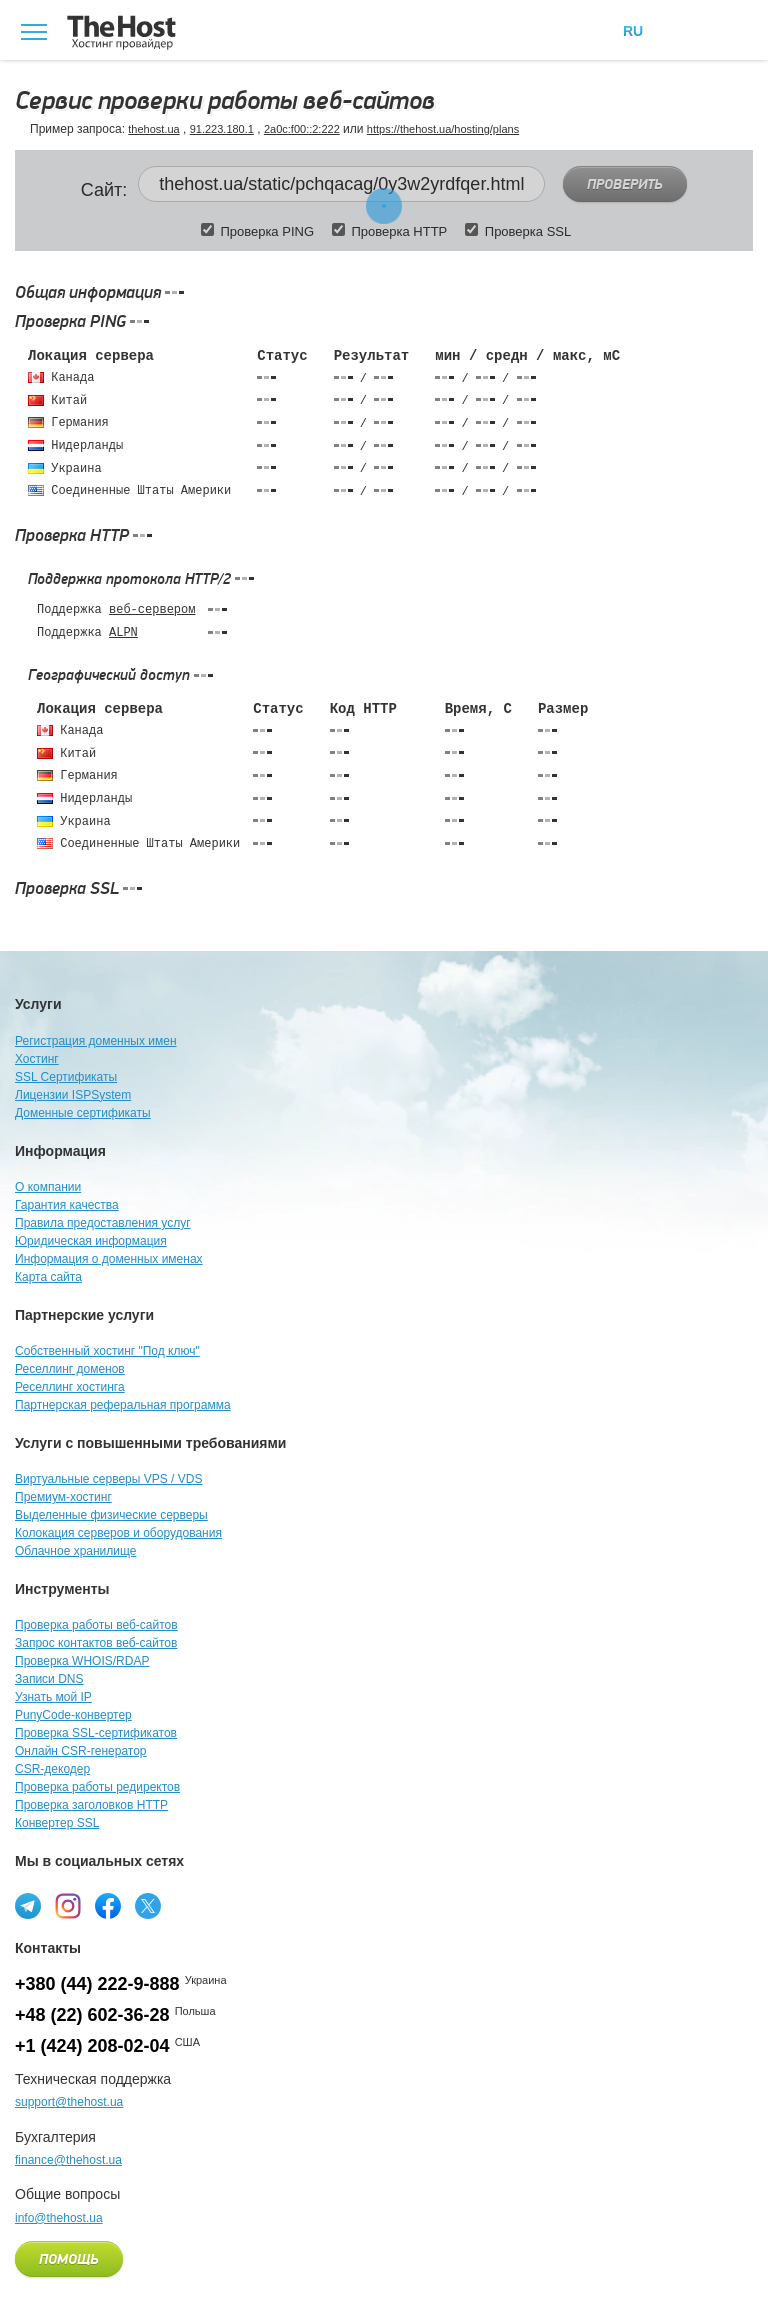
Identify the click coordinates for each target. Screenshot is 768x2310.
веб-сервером (152, 610)
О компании (48, 1187)
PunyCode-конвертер (73, 1715)
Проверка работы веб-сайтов (96, 1625)
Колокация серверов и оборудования (118, 1533)
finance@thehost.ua (68, 2160)
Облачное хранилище (75, 1551)
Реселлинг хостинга (70, 1387)
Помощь (69, 2260)
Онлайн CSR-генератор (81, 1751)
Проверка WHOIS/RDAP (82, 1661)
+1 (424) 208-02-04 (92, 2046)
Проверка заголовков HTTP (91, 1805)
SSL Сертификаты (66, 1077)
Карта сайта (48, 1277)
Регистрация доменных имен (96, 1041)
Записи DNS (49, 1679)
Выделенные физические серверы (111, 1515)
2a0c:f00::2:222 (302, 129)
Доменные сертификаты (83, 1113)
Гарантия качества (67, 1205)
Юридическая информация (91, 1241)
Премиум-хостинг (63, 1497)
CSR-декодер (52, 1769)
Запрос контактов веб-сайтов (96, 1643)
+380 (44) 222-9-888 (97, 1984)
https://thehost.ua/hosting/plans (443, 129)
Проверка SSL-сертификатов (96, 1733)
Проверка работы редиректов (97, 1787)
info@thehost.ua (59, 2218)
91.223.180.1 (222, 129)
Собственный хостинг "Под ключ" (107, 1351)
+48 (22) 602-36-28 (92, 2015)
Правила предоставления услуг (103, 1223)
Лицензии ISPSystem (73, 1095)
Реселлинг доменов (70, 1369)
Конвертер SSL (57, 1823)
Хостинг (37, 1059)
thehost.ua (153, 129)
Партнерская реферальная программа (123, 1405)
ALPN (123, 633)
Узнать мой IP (53, 1697)
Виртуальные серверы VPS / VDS (108, 1479)
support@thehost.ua (69, 2102)
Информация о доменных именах (109, 1259)
